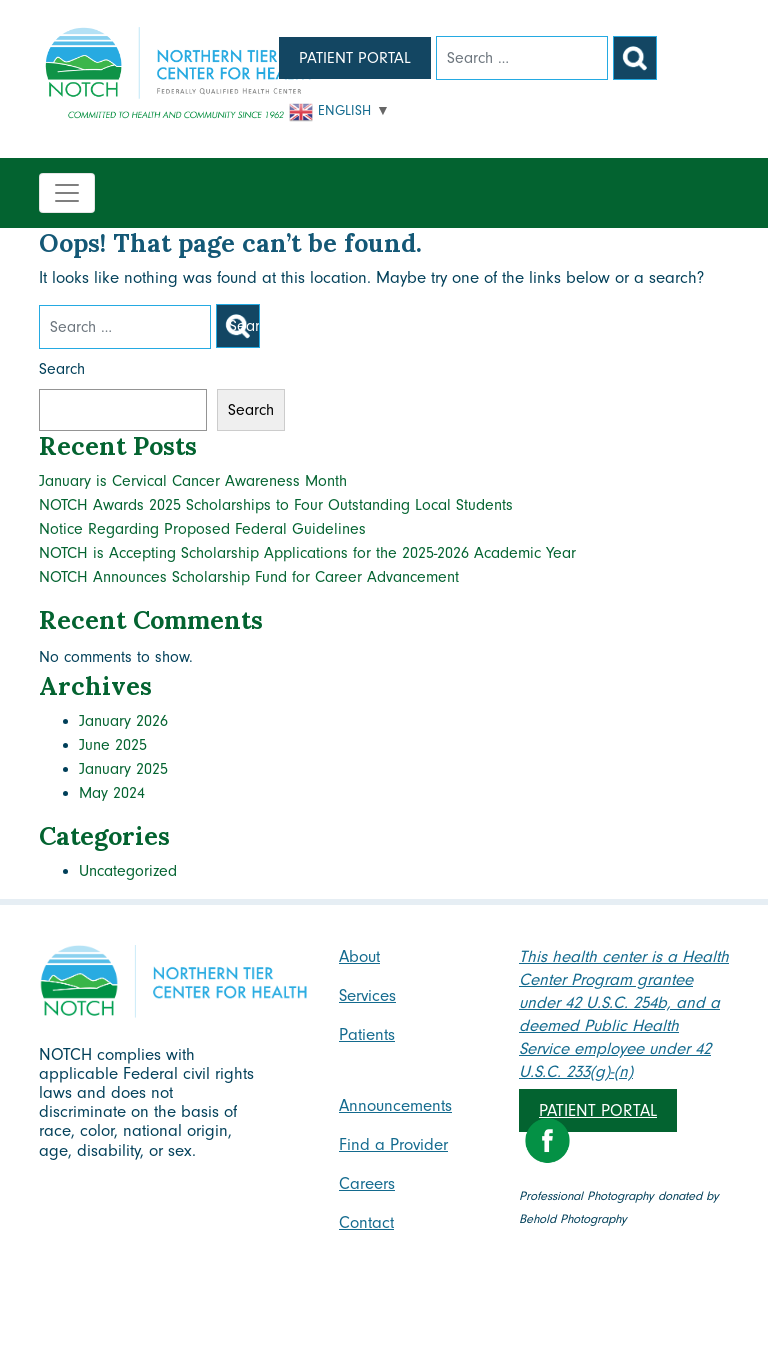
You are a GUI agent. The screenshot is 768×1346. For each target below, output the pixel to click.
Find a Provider (393, 1144)
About (359, 956)
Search (62, 369)
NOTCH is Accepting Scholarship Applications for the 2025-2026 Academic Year (307, 553)
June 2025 (113, 745)
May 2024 (112, 793)
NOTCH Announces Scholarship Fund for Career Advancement (249, 577)
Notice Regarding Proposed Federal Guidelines (202, 529)
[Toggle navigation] (67, 193)
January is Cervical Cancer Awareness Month (193, 481)
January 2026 (123, 721)
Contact (366, 1222)
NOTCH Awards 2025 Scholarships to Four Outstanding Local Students (276, 505)
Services (367, 995)
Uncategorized (128, 871)
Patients (367, 1034)
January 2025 (123, 769)
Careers (367, 1183)
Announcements (395, 1105)
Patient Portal (355, 58)
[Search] (522, 58)
